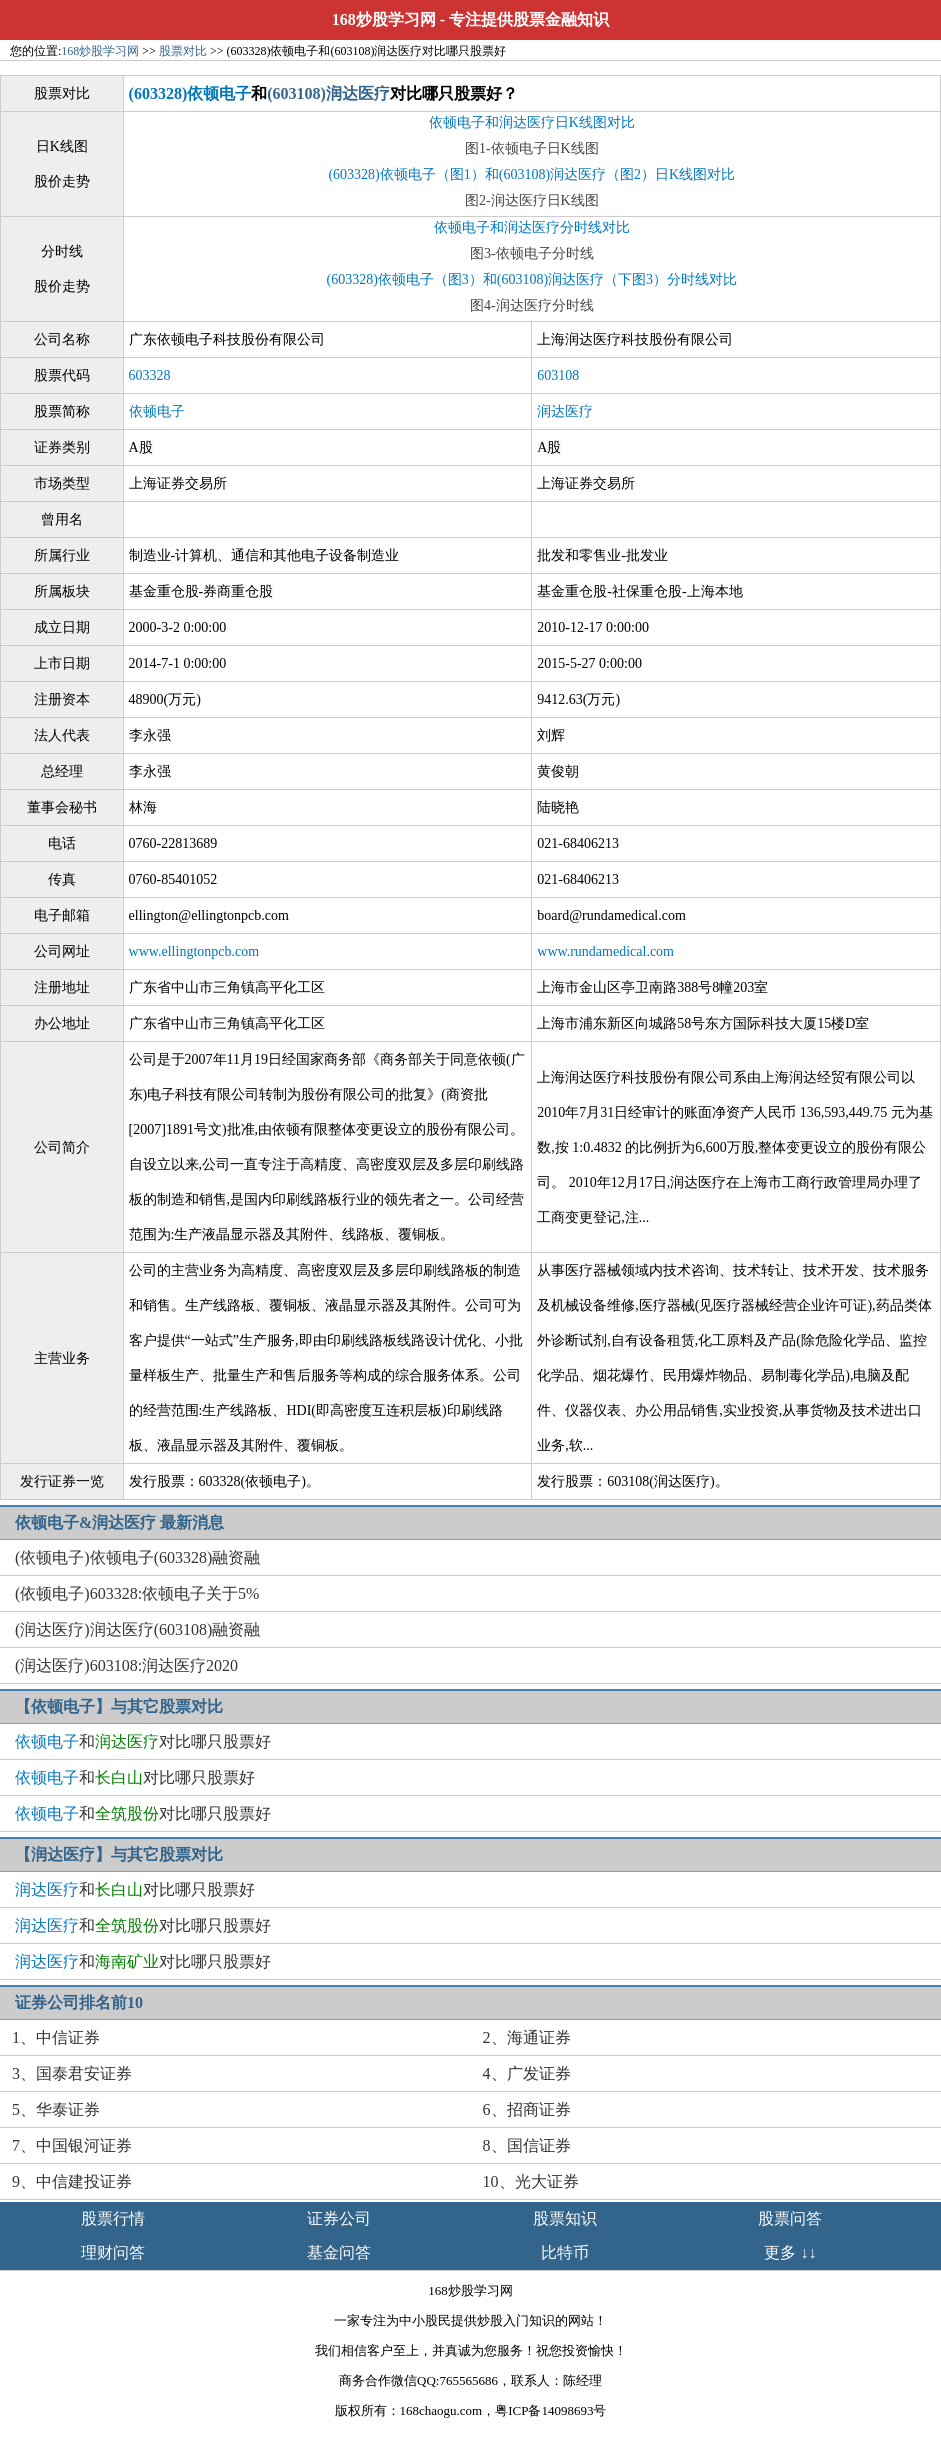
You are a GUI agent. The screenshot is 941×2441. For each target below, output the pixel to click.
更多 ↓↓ (790, 2252)
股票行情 (113, 2218)
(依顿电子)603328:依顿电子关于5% (137, 1593)
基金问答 (339, 2252)
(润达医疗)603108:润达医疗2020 (126, 1665)
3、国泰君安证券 (72, 2073)
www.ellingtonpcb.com (194, 951)
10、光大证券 (531, 2181)
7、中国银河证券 (72, 2145)
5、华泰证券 (56, 2109)
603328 (150, 375)
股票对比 (183, 51)
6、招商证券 (527, 2109)
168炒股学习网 (384, 19)
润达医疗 (565, 411)
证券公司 (339, 2218)
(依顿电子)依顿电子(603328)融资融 (137, 1557)
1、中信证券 (56, 2037)
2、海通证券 (527, 2037)
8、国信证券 (527, 2145)
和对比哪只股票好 (143, 1741)
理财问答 (113, 2252)
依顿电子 (157, 411)
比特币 (565, 2252)
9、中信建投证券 (72, 2181)
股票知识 (565, 2218)
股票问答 (790, 2218)
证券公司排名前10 (79, 2002)
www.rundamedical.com (605, 951)
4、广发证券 (527, 2073)
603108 (558, 375)
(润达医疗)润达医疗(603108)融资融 (137, 1629)
